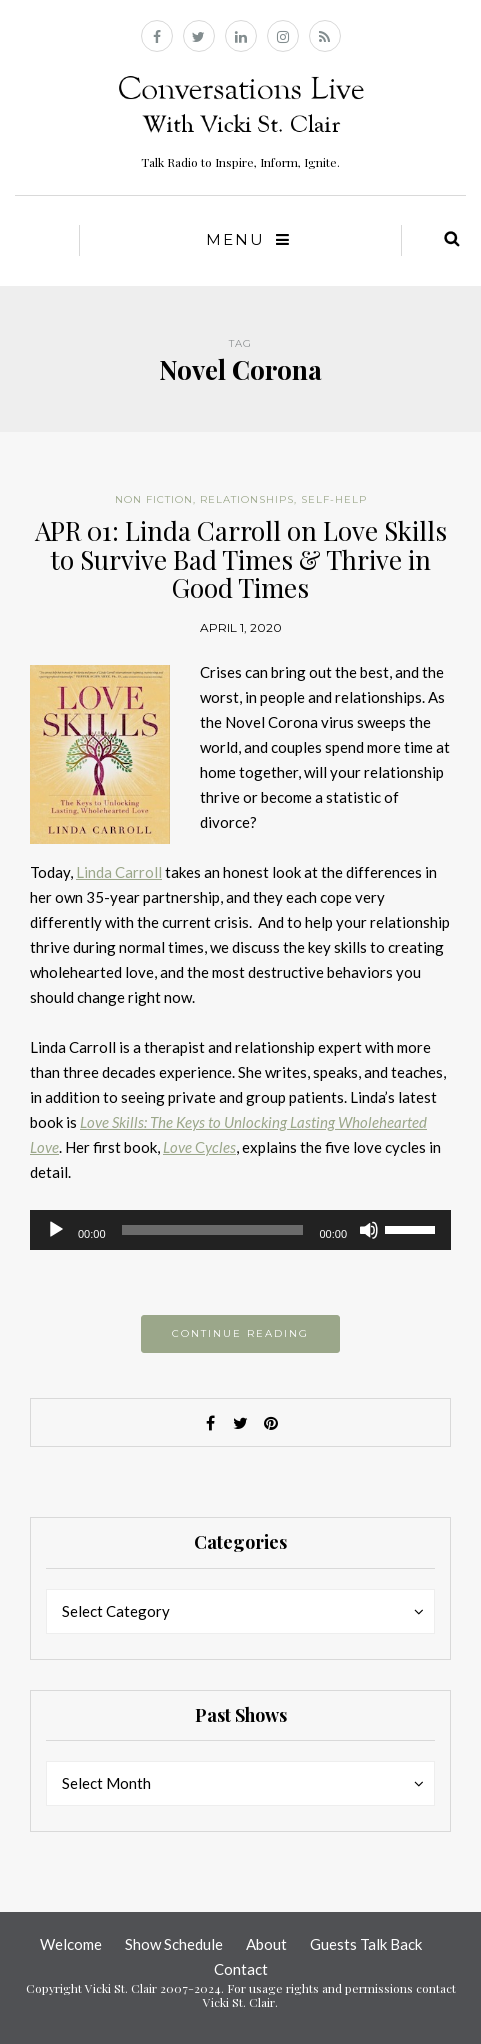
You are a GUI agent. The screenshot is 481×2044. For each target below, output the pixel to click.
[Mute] (369, 1230)
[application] (240, 1230)
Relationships (247, 499)
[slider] (213, 1230)
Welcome (71, 1944)
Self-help (334, 499)
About (266, 1944)
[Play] (56, 1230)
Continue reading (240, 1333)
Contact (241, 1969)
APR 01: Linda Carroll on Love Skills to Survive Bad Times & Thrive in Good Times (241, 559)
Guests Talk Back (366, 1944)
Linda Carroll (119, 872)
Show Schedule (174, 1944)
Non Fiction (154, 499)
